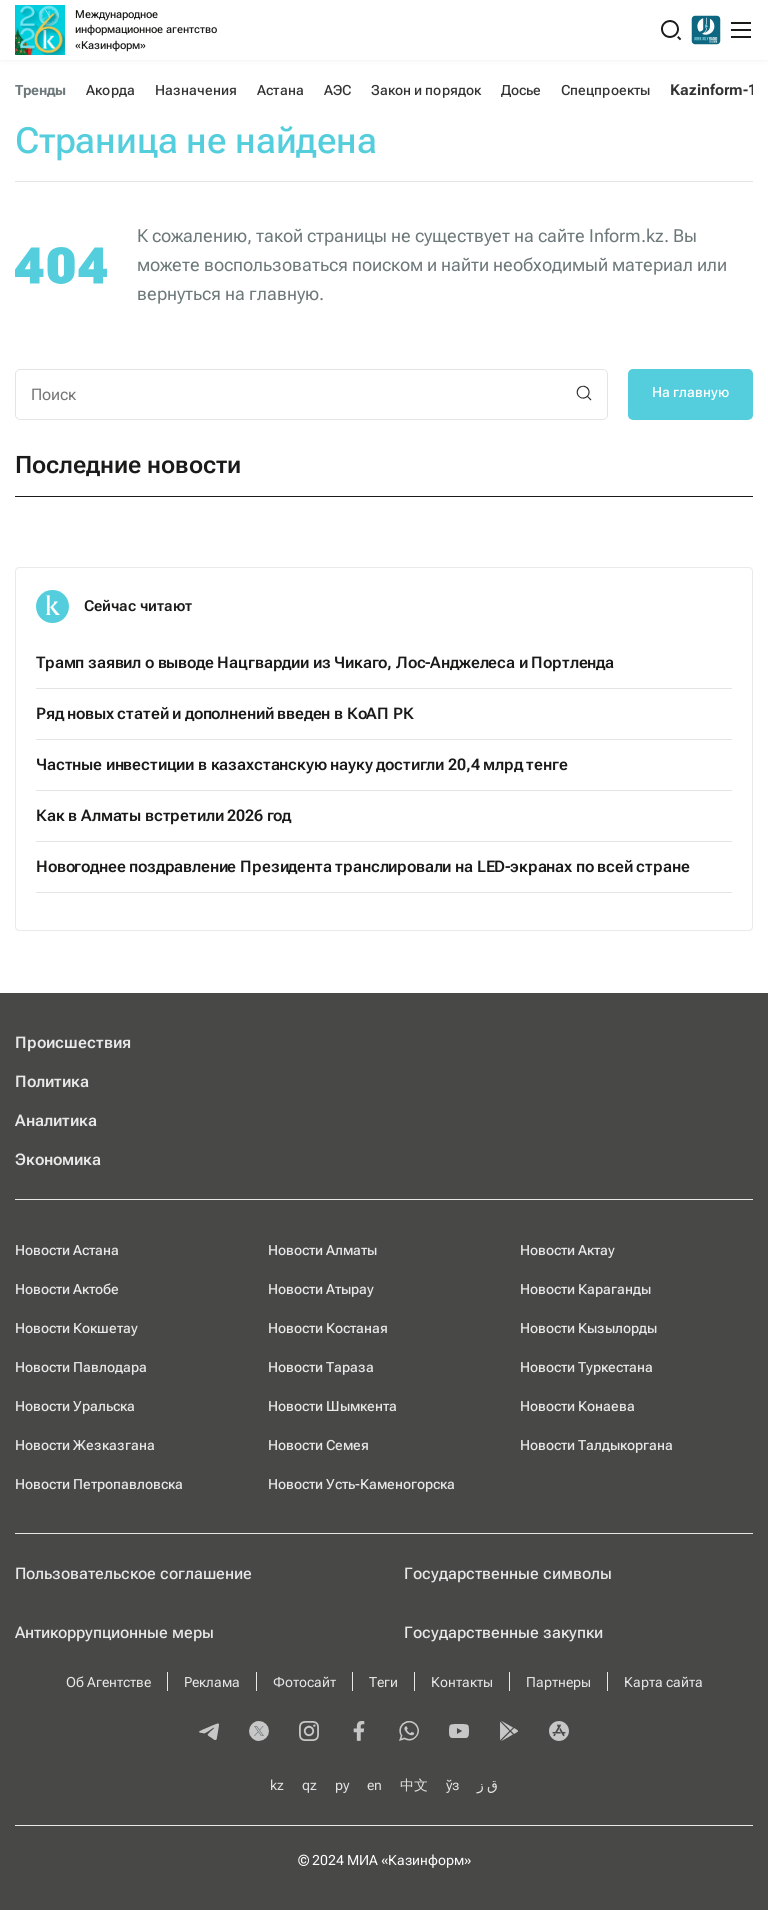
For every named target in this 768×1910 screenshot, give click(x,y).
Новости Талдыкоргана (596, 1445)
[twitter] (259, 1733)
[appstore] (559, 1733)
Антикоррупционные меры (114, 1632)
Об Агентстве (108, 1682)
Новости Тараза (321, 1367)
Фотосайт (304, 1682)
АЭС (337, 90)
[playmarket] (509, 1733)
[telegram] (209, 1733)
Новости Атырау (321, 1289)
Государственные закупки (503, 1632)
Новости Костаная (328, 1328)
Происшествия (73, 1042)
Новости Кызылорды (588, 1328)
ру (342, 1785)
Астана (280, 90)
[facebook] (359, 1733)
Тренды (40, 90)
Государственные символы (508, 1573)
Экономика (58, 1159)
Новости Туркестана (586, 1367)
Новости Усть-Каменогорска (361, 1484)
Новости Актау (567, 1250)
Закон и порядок (426, 90)
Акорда (110, 90)
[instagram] (309, 1733)
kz (277, 1785)
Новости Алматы (322, 1250)
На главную (690, 392)
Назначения (196, 90)
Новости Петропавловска (99, 1484)
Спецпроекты (605, 90)
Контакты (462, 1682)
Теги (383, 1682)
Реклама (212, 1682)
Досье (521, 90)
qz (309, 1785)
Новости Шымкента (332, 1406)
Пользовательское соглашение (133, 1573)
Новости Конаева (577, 1406)
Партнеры (558, 1682)
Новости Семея (318, 1445)
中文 (414, 1785)
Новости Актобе (67, 1289)
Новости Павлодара (81, 1367)
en (374, 1785)
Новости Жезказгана (85, 1445)
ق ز (487, 1785)
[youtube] (459, 1733)
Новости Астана (67, 1250)
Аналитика (56, 1120)
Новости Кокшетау (76, 1328)
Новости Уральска (75, 1406)
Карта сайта (663, 1682)
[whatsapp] (409, 1733)
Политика (52, 1081)
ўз (452, 1785)
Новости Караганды (585, 1289)
